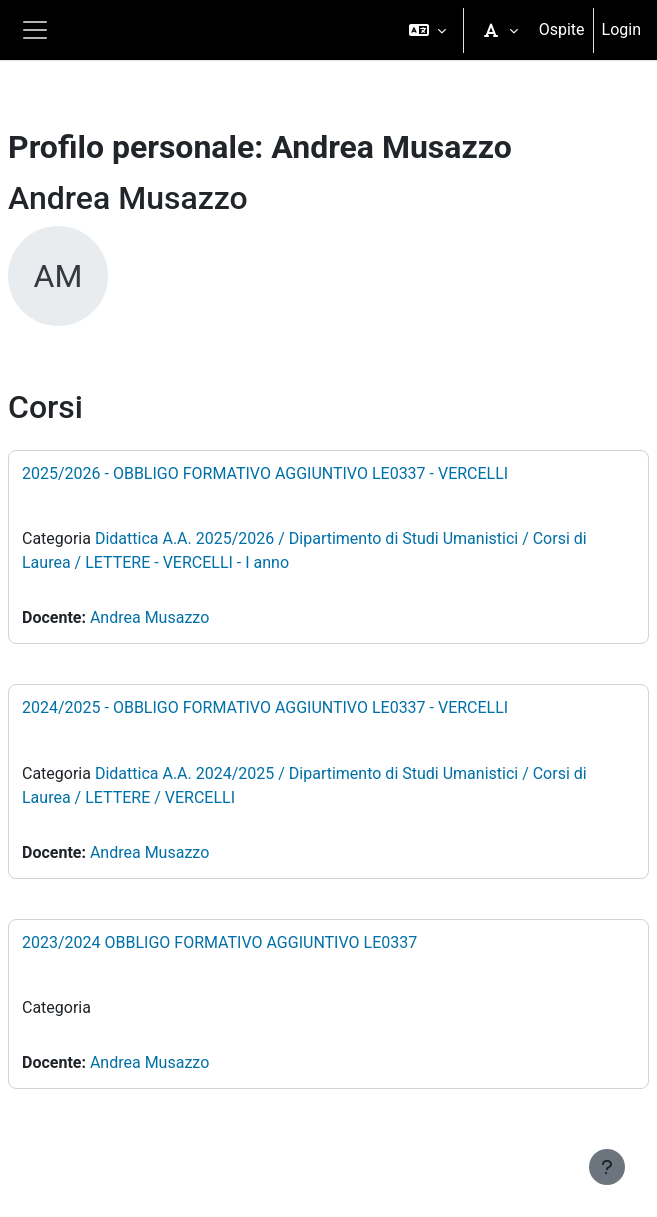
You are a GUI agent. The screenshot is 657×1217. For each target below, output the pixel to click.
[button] (427, 30)
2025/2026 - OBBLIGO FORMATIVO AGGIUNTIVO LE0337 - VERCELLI (265, 473)
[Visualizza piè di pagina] (607, 1167)
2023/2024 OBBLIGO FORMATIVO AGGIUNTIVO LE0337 (219, 942)
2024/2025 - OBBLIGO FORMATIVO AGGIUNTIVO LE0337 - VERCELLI (265, 707)
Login (621, 29)
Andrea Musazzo (149, 617)
